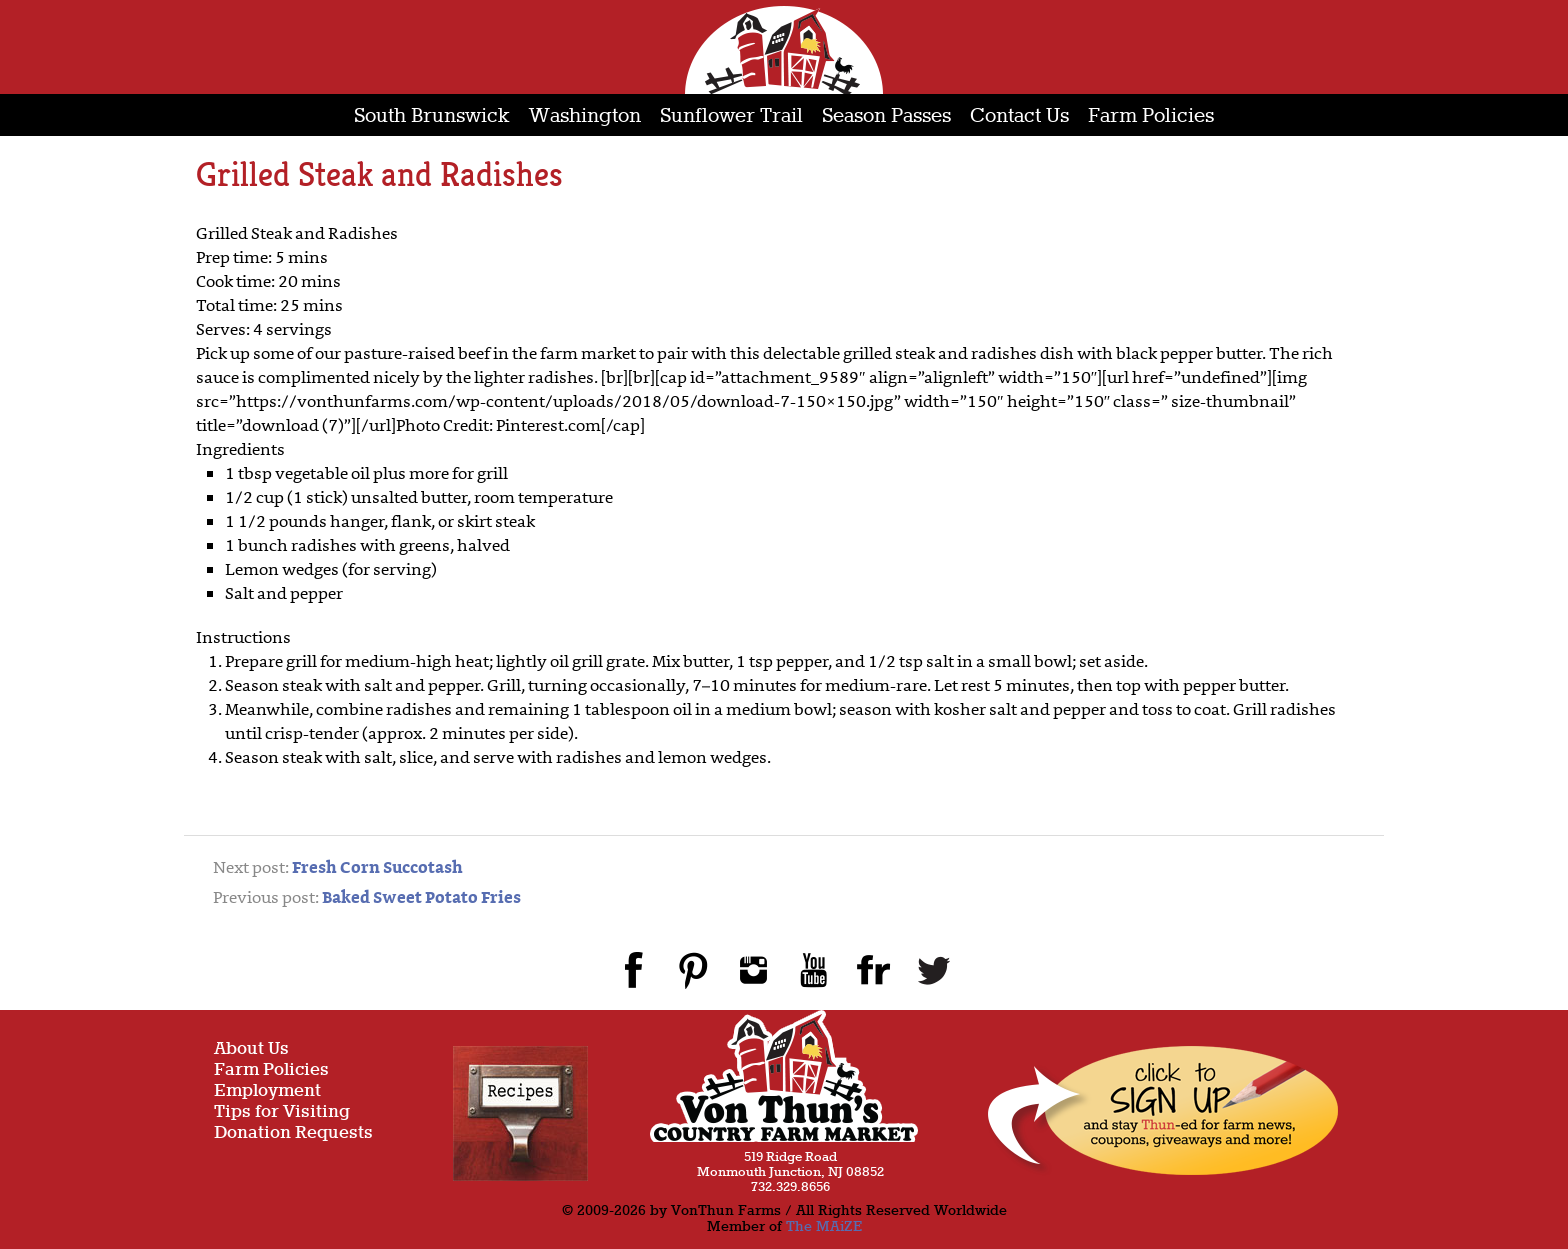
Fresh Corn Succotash (377, 869)
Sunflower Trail (731, 116)
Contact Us (1019, 116)
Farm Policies (1151, 116)
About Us (251, 1049)
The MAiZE (824, 1227)
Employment (267, 1091)
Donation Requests (293, 1133)
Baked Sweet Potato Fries (421, 899)
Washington (585, 116)
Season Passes (886, 116)
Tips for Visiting (282, 1112)
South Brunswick (432, 116)
